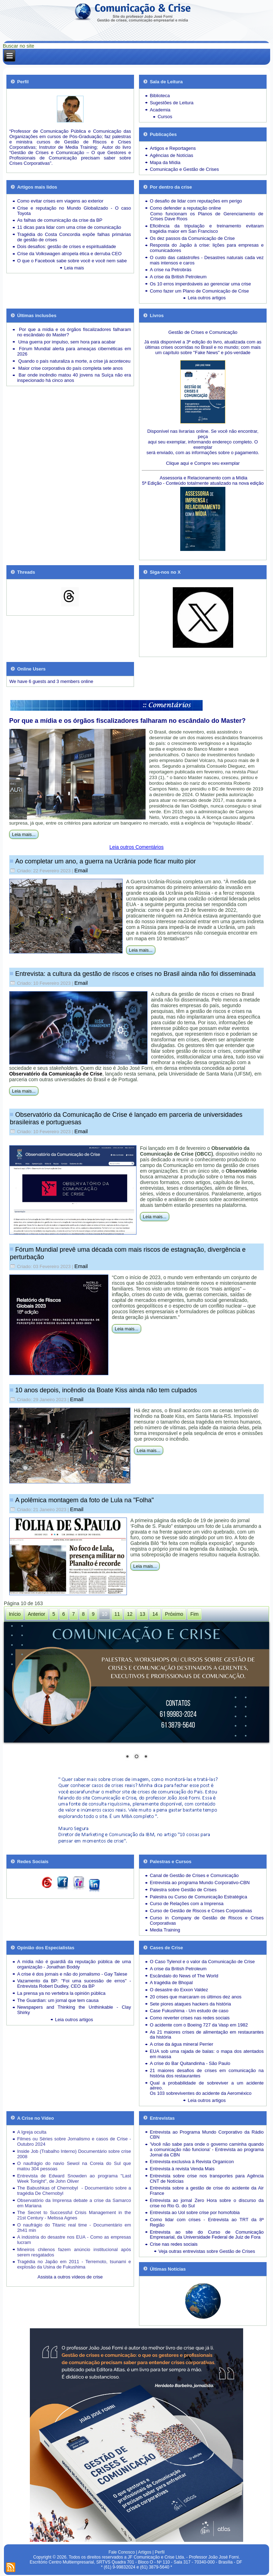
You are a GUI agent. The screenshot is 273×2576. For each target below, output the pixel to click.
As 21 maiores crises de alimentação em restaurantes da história (206, 2034)
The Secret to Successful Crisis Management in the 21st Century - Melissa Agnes (74, 2215)
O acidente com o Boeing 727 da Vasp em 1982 (199, 2025)
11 (117, 1614)
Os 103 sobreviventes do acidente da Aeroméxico (200, 2093)
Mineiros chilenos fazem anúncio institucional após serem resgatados (74, 2252)
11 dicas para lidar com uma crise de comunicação (69, 227)
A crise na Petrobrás (170, 269)
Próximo (174, 1614)
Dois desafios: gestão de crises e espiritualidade (66, 246)
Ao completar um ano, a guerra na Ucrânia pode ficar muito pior (105, 861)
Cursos (164, 116)
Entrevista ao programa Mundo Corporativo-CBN (200, 1882)
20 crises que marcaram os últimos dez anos (195, 1996)
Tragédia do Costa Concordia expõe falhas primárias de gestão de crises (74, 237)
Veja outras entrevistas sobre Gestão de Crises (207, 2251)
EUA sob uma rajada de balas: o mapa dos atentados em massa (206, 2054)
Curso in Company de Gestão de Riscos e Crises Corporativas (206, 1920)
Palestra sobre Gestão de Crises (183, 1889)
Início (15, 1614)
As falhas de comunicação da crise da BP (59, 220)
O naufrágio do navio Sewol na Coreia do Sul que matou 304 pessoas (74, 2166)
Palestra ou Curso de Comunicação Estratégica (198, 1896)
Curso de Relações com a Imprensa (186, 1903)
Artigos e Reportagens (173, 148)
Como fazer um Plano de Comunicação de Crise (199, 291)
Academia (160, 109)
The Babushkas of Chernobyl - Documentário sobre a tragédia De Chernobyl (74, 2190)
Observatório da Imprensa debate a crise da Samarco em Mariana (74, 2203)
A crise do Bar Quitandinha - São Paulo (190, 2063)
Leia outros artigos (207, 297)
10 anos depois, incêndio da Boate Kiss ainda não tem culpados (106, 1390)
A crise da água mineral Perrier (181, 2044)
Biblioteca (160, 95)
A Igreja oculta (31, 2132)
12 (130, 1614)
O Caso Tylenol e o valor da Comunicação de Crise (202, 1961)
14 (155, 1614)
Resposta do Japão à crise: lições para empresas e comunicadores (206, 247)
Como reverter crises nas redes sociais (190, 2017)
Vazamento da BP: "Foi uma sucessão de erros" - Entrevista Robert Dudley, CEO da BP (74, 1983)
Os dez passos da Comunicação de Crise (192, 238)
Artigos (144, 2552)
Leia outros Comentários (136, 847)
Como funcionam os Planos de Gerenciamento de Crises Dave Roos (206, 216)
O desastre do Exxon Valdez (179, 1989)
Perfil (159, 2552)
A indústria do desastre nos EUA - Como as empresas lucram (74, 2239)
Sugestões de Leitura (171, 102)
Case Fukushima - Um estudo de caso (189, 2010)
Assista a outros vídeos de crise (70, 2277)
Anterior (36, 1614)
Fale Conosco (121, 2552)
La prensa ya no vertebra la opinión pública (61, 1993)
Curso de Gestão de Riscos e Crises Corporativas (201, 1910)
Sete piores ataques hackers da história (190, 2004)
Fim (194, 1614)
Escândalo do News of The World (184, 1975)
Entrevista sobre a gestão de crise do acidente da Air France (206, 2190)
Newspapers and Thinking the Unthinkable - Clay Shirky (74, 2009)
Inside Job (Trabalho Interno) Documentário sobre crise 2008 (74, 2154)
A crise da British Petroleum (178, 276)
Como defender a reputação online (185, 208)
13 (142, 1614)
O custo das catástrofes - (177, 257)
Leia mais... (24, 834)
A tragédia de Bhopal (171, 1982)
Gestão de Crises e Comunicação (202, 332)
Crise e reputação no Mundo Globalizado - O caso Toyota (74, 210)
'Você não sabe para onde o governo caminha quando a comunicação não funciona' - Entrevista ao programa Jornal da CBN (206, 2149)
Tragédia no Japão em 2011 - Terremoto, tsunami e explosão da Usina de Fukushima (74, 2264)
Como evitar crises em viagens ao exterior (60, 201)
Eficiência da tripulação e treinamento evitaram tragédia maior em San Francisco (206, 228)
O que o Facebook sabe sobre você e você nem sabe (72, 260)
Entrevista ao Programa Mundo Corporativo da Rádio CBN (206, 2134)
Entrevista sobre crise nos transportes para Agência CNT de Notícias (206, 2178)
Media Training (165, 1930)
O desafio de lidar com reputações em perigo (196, 201)
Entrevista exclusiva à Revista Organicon (192, 2161)
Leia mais (74, 267)
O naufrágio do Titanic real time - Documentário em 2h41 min (74, 2227)
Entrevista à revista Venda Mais (182, 2168)
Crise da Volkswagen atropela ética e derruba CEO (69, 253)
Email (81, 870)
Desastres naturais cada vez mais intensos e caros (206, 260)
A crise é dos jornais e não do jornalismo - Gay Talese (72, 1974)
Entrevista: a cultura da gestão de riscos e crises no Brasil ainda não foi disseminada (135, 973)
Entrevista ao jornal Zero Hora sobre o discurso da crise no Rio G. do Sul (206, 2203)
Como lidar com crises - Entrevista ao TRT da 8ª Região (206, 2222)
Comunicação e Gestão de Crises (184, 169)
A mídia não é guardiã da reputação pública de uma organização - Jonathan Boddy (74, 1964)
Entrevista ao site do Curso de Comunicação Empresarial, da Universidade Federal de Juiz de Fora (206, 2234)
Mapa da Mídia (165, 162)
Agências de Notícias (171, 155)
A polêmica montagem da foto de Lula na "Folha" (84, 1500)
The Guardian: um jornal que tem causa (57, 2000)
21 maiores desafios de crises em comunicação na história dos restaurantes (206, 2073)
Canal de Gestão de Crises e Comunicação (194, 1875)
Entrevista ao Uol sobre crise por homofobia (195, 2212)
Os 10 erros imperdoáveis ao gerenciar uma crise (200, 283)
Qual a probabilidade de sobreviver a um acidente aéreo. (206, 2085)
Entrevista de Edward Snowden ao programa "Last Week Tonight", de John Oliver (74, 2178)
